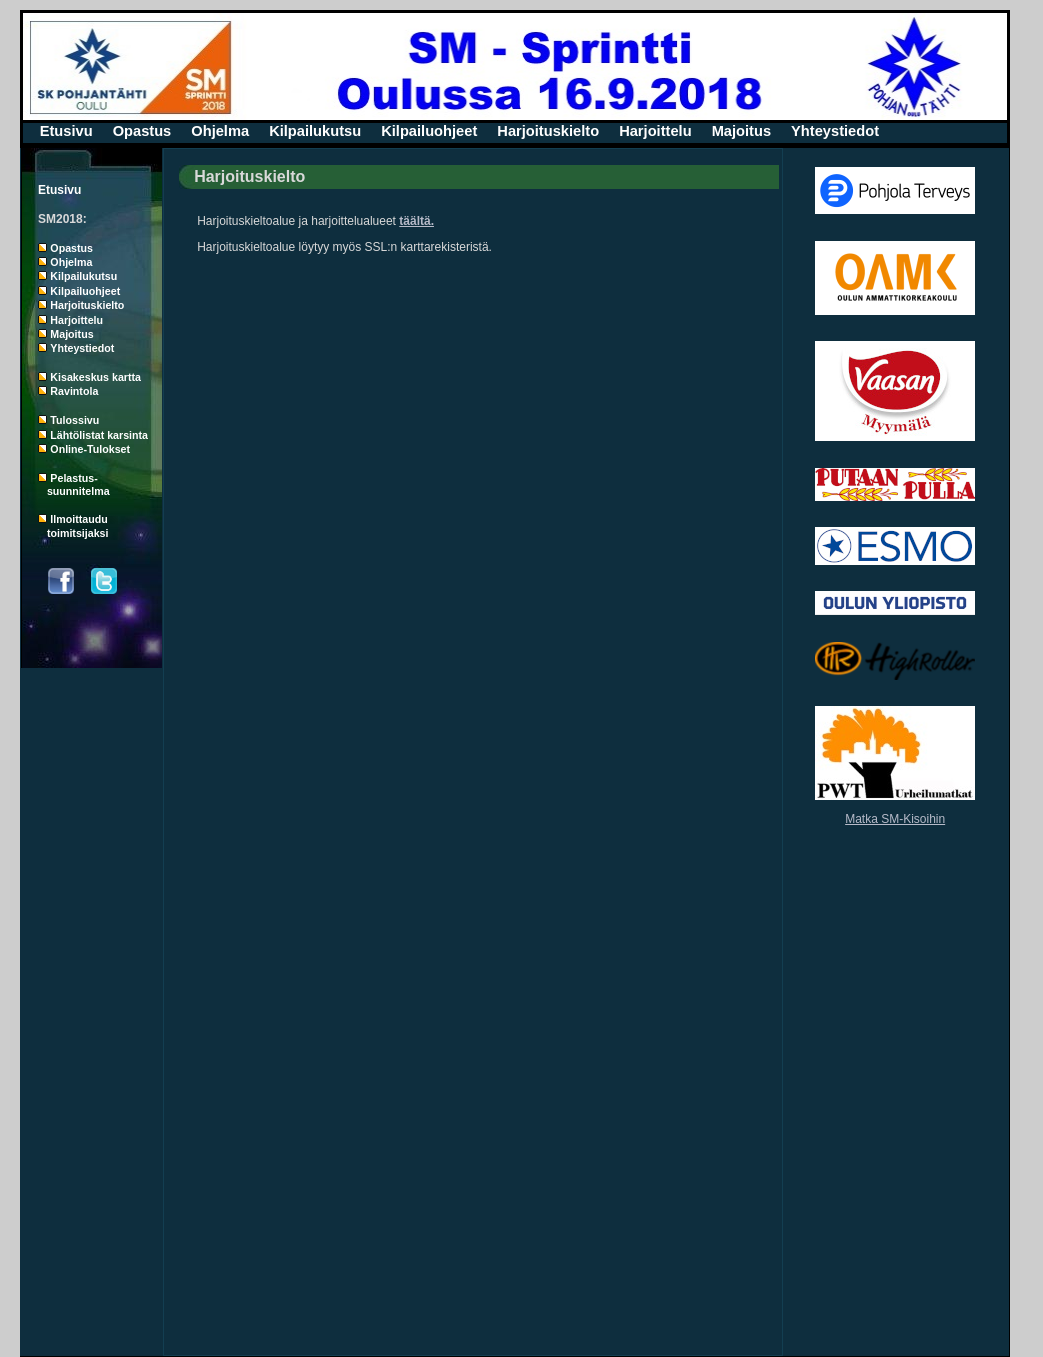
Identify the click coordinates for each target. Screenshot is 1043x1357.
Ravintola (74, 391)
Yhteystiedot (835, 131)
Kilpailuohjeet (429, 131)
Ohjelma (220, 131)
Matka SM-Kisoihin (895, 819)
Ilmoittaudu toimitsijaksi (73, 525)
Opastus (142, 131)
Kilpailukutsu (315, 131)
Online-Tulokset (90, 449)
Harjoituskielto (548, 131)
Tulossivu (74, 420)
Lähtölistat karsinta (99, 435)
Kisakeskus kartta (95, 377)
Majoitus (741, 131)
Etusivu (66, 131)
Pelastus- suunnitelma (74, 484)
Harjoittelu (655, 131)
